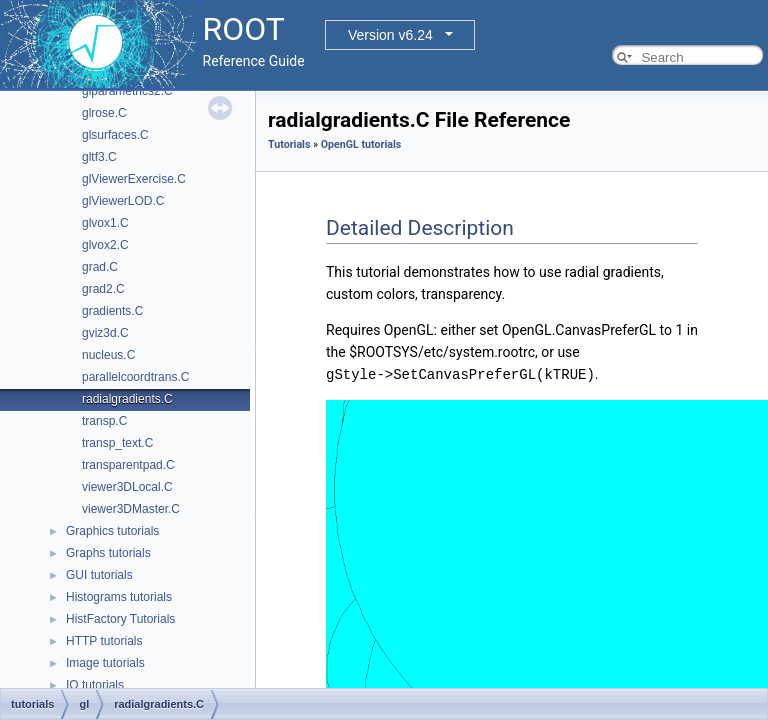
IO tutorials (95, 685)
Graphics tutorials (112, 531)
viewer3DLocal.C (127, 487)
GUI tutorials (99, 575)
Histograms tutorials (119, 597)
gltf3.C (99, 157)
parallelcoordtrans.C (135, 377)
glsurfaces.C (115, 135)
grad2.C (103, 289)
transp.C (104, 421)
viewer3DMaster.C (131, 509)
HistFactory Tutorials (120, 619)
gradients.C (112, 311)
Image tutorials (105, 663)
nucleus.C (108, 355)
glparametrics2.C (127, 91)
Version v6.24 (390, 35)
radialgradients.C (127, 399)
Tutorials (289, 144)
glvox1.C (105, 223)
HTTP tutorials (104, 641)
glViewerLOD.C (123, 201)
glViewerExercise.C (134, 179)
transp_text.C (117, 443)
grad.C (100, 267)
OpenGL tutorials (361, 144)
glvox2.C (105, 245)
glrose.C (104, 113)
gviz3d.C (105, 333)
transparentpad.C (128, 465)
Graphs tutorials (108, 553)
